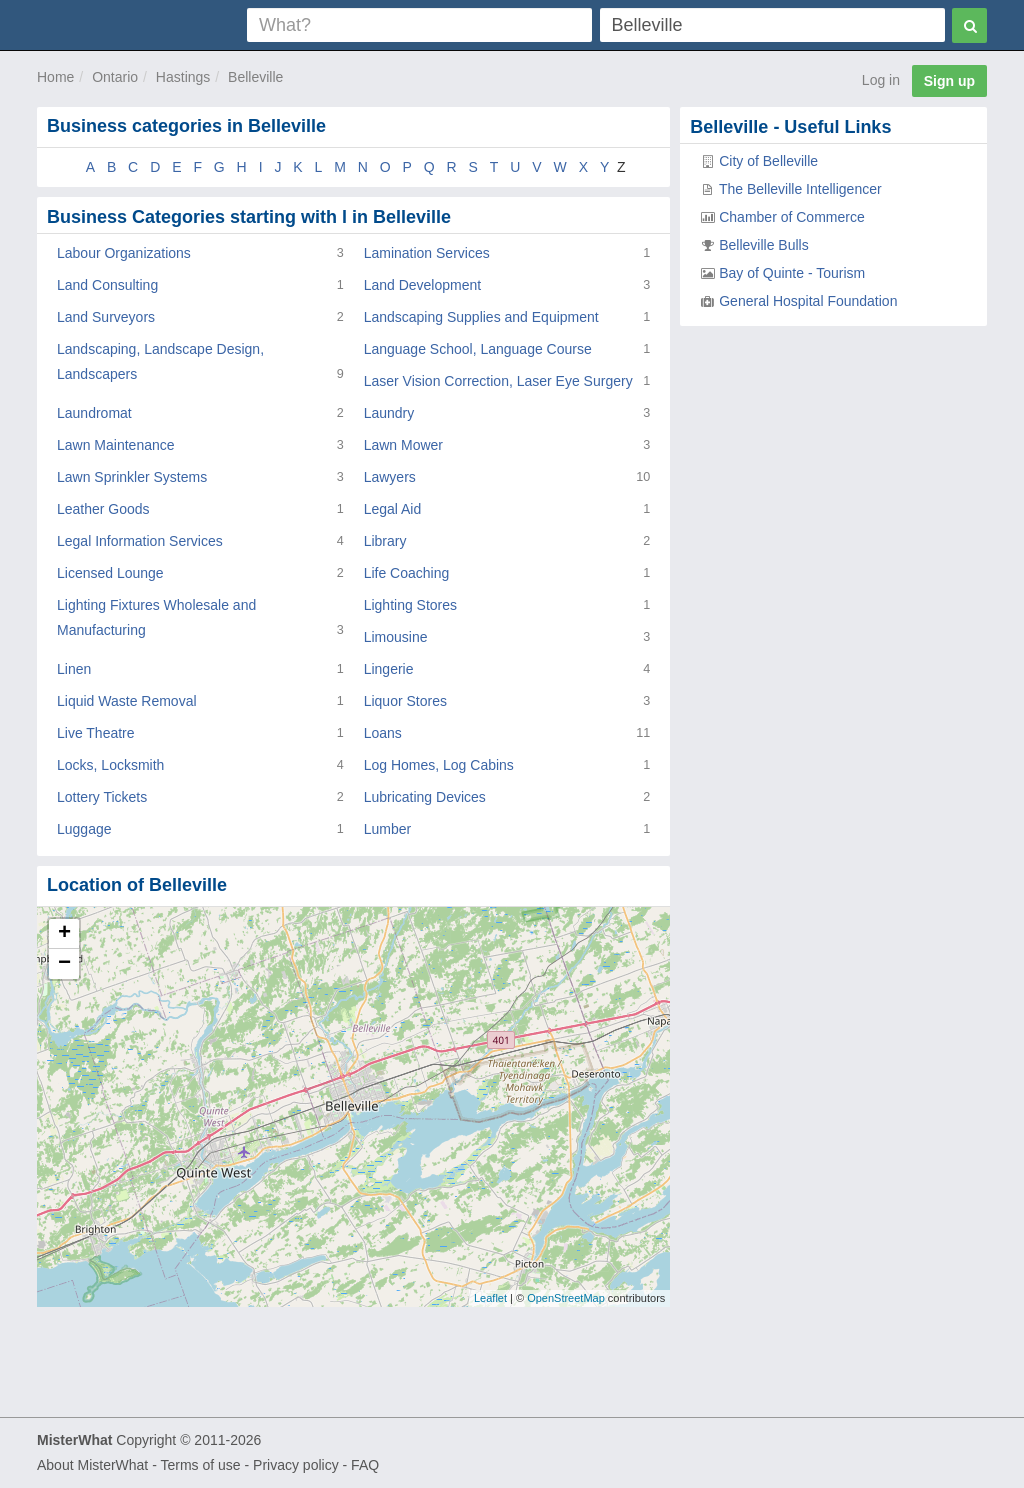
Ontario (115, 77)
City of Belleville (768, 161)
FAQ (365, 1465)
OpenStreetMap (566, 1298)
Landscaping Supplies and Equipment (481, 317)
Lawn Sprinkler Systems (132, 477)
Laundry (389, 413)
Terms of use (200, 1465)
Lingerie (389, 669)
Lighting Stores (410, 605)
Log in (881, 80)
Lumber (387, 829)
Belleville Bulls (763, 245)
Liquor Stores (405, 701)
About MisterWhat (92, 1465)
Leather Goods (103, 509)
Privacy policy (296, 1465)
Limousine (396, 637)
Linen (74, 669)
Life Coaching (407, 573)
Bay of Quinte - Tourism (792, 273)
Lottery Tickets (102, 797)
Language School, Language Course (478, 349)
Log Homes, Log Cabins (439, 765)
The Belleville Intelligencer (800, 189)
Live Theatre (96, 733)
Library (385, 541)
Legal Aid (393, 509)
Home (55, 77)
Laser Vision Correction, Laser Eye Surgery (498, 381)
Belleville (255, 77)
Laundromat (94, 413)
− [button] (64, 964)
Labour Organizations (124, 253)
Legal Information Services (140, 541)
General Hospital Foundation (808, 301)
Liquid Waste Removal (127, 701)
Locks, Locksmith (110, 765)
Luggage (84, 829)
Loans (383, 733)
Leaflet (490, 1298)
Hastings (183, 77)
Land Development (423, 285)
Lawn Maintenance (116, 445)
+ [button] (64, 934)
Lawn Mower (403, 445)
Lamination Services (427, 253)
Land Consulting (107, 285)
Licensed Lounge (110, 573)
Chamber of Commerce (792, 217)
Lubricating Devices (425, 797)
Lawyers (390, 477)
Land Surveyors (106, 317)
